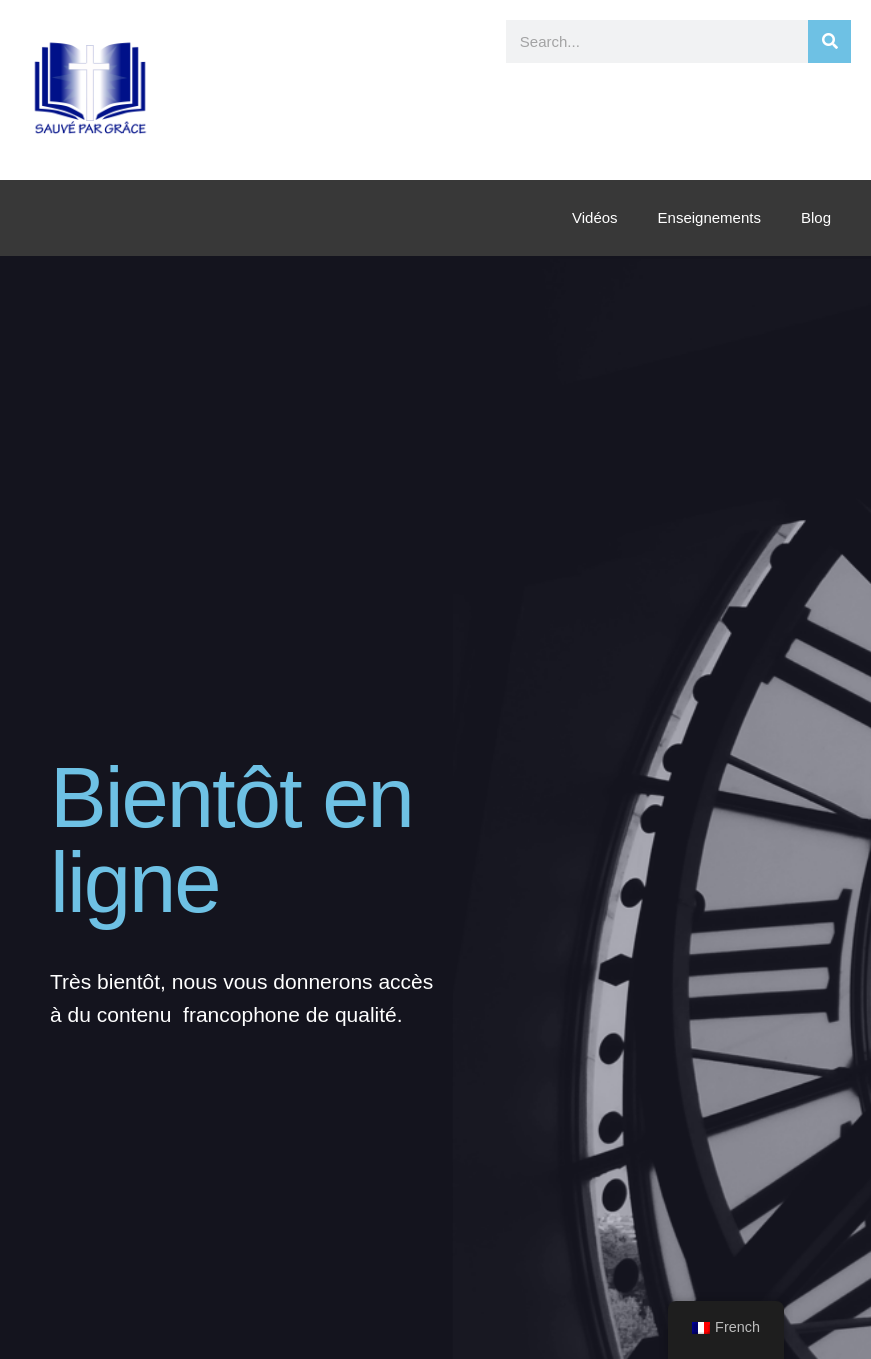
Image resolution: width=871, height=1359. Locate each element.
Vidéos (595, 217)
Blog (816, 217)
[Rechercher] (829, 41)
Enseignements (709, 217)
